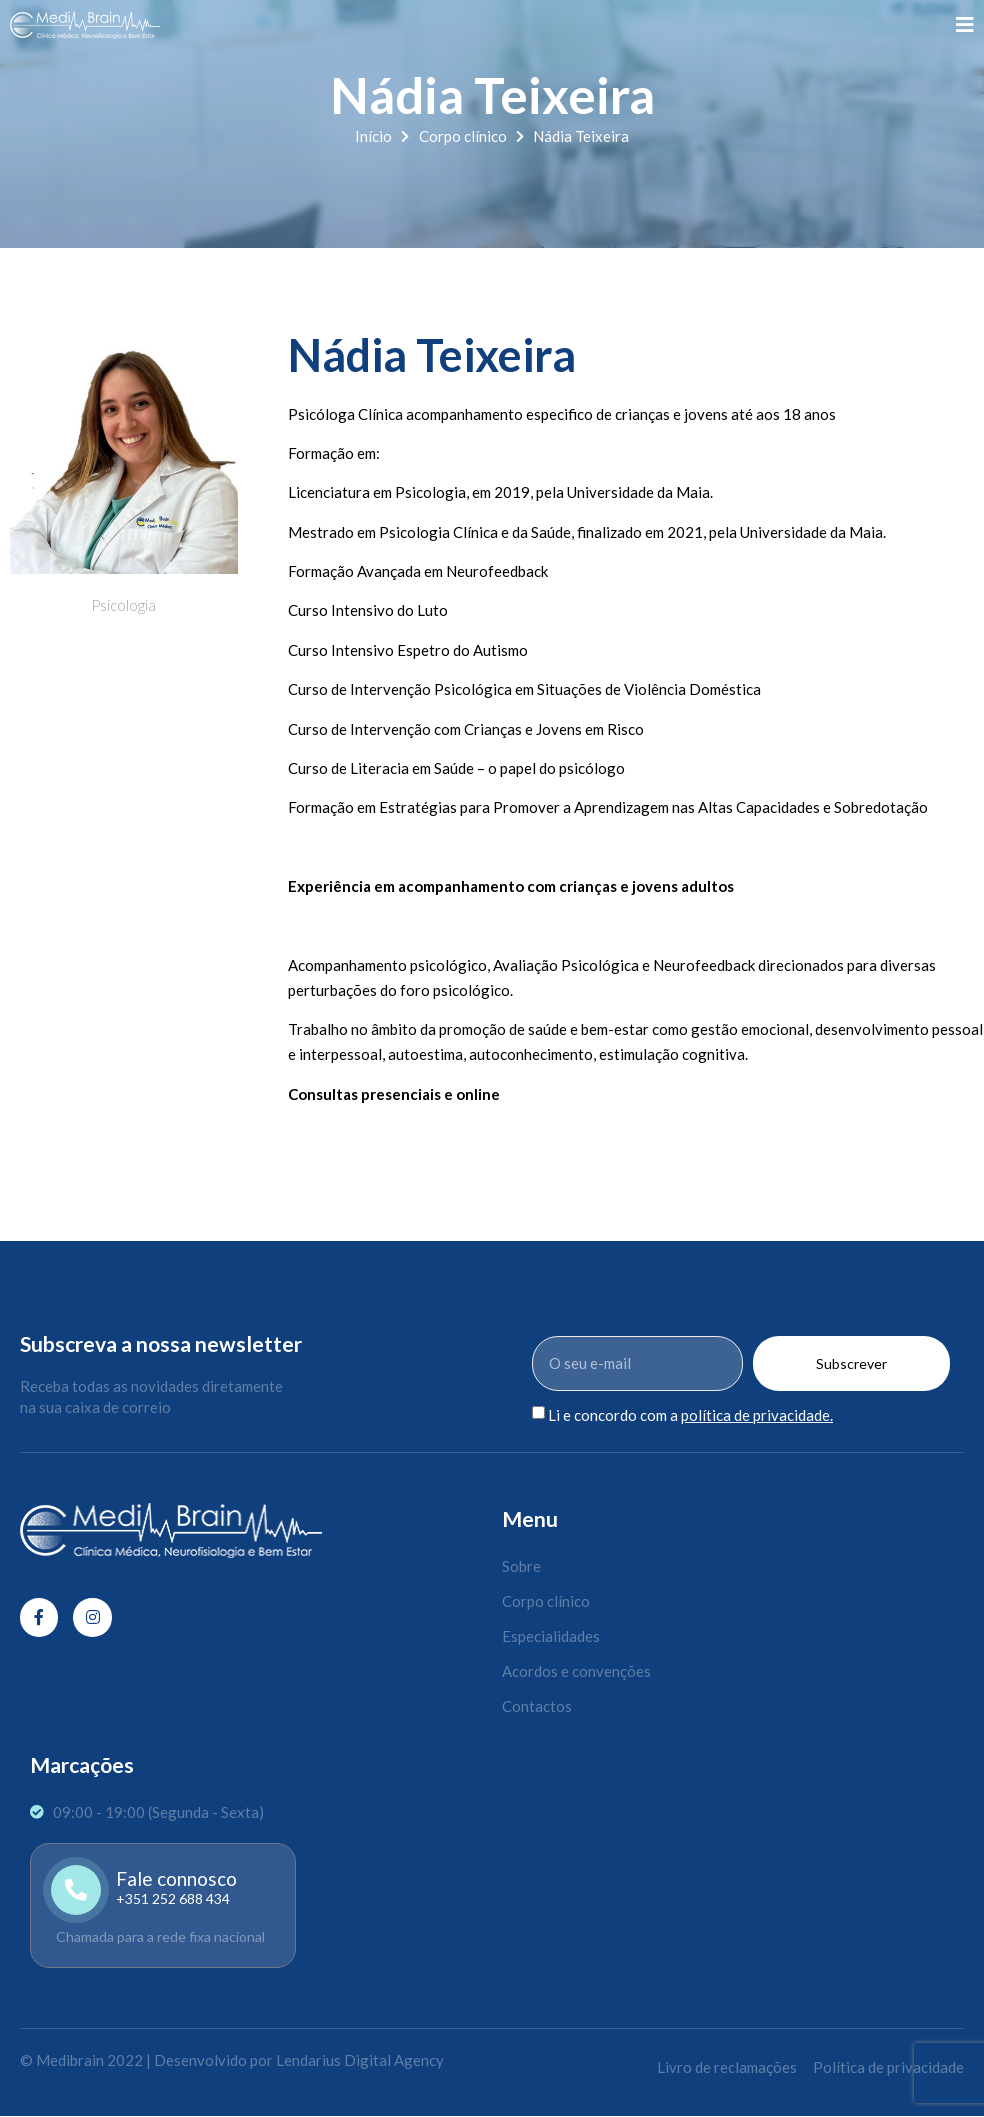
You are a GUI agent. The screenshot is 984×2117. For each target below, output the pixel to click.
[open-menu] (965, 25)
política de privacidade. (757, 1415)
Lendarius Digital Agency (360, 2060)
